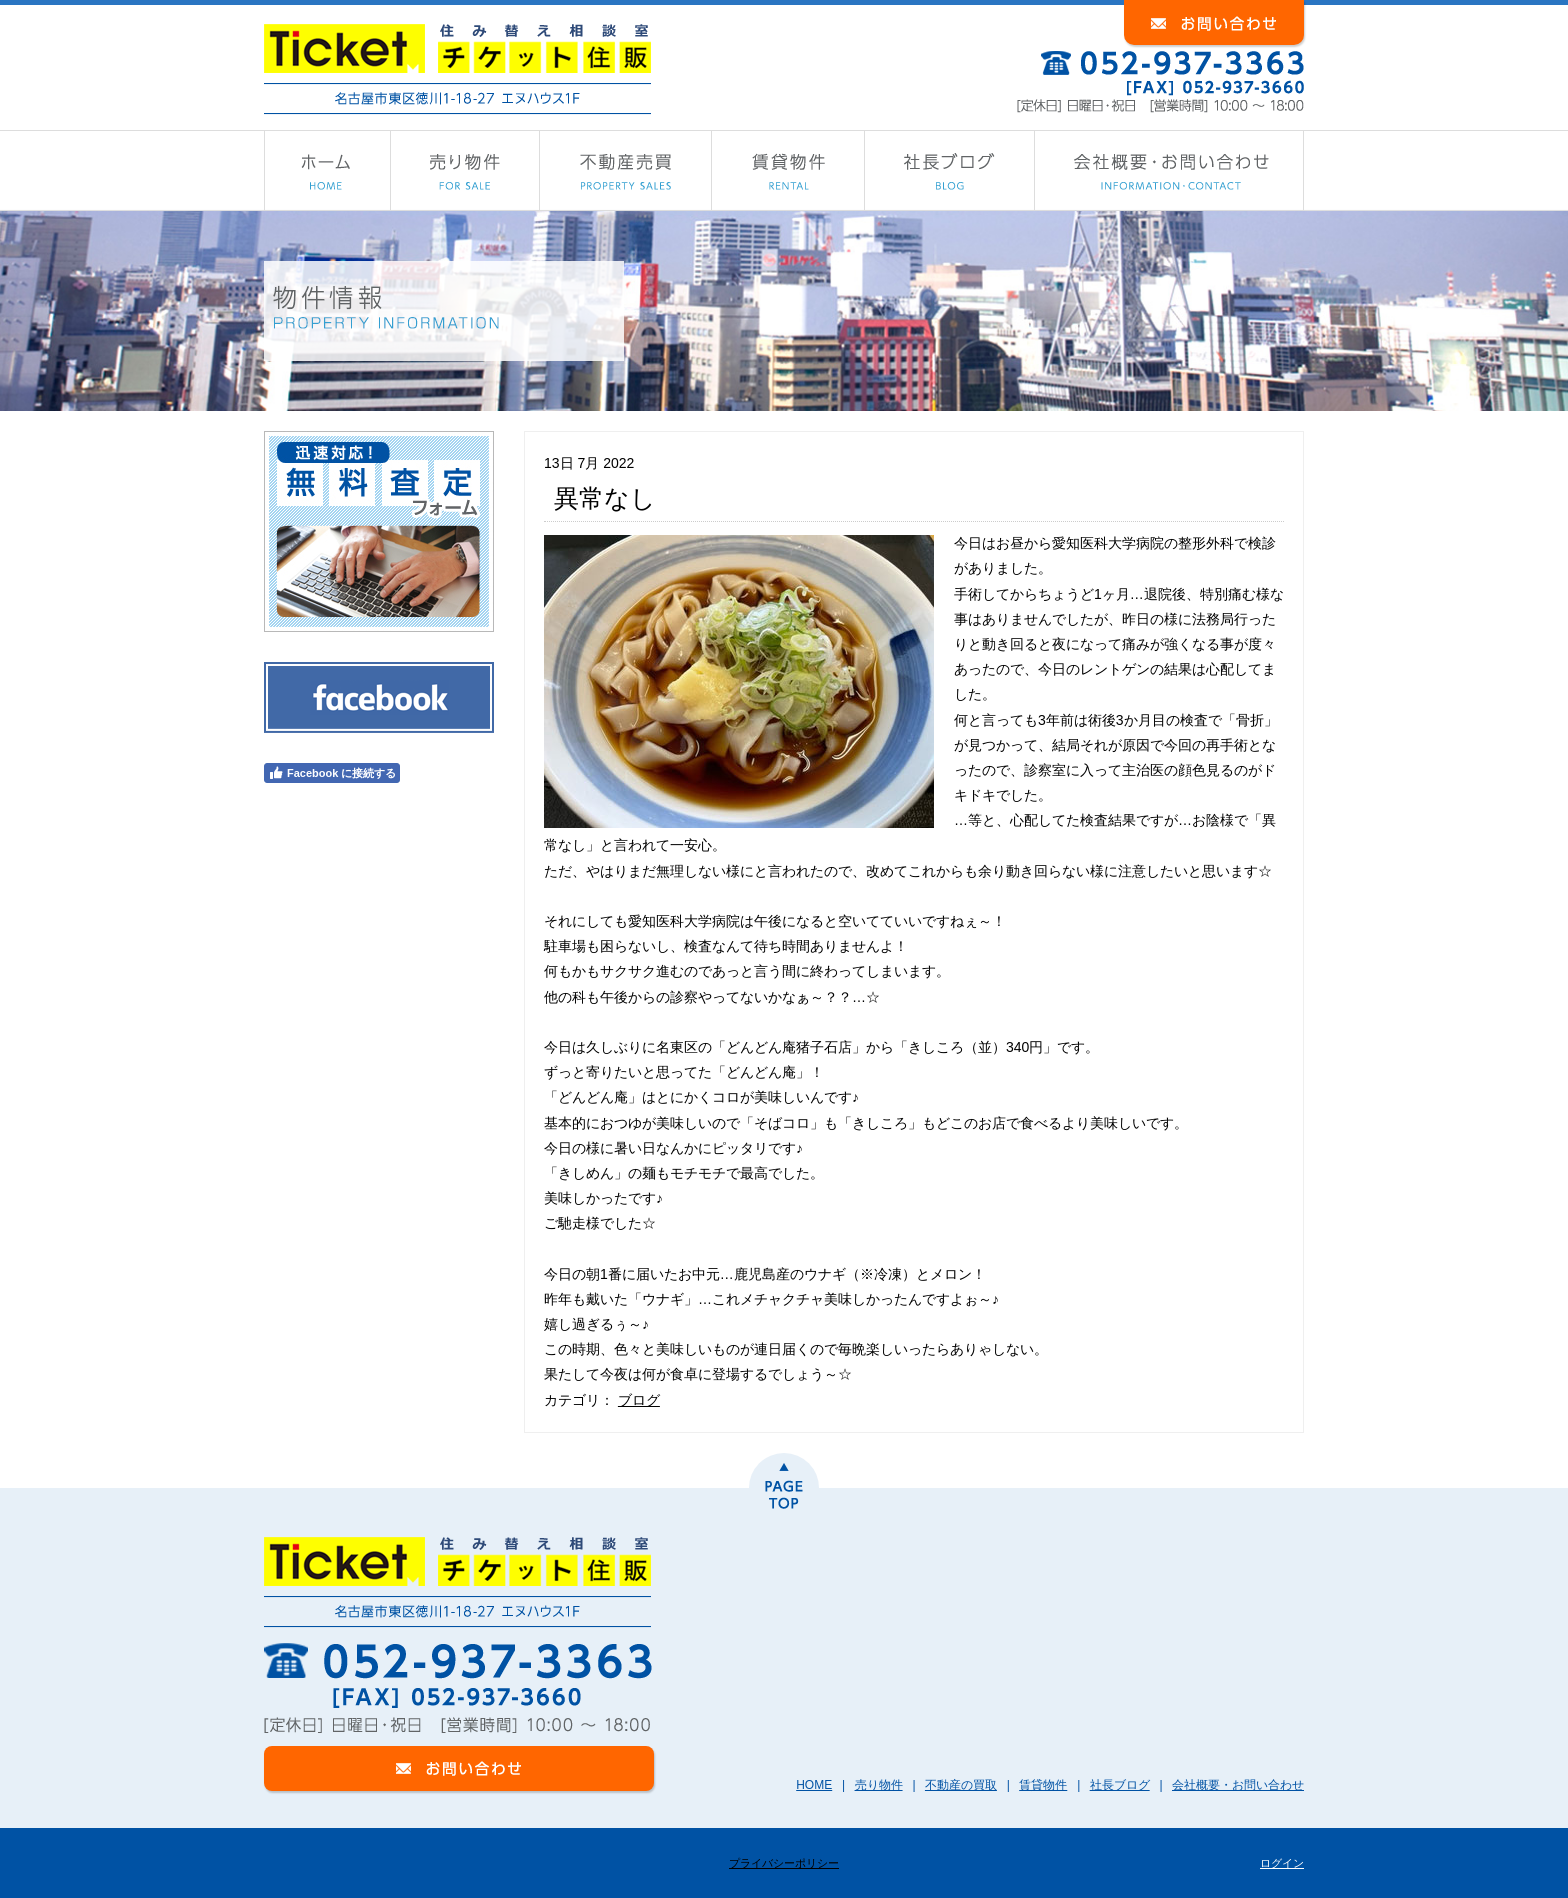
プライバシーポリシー (784, 1863)
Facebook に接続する (332, 773)
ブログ (639, 1400)
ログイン (1282, 1863)
